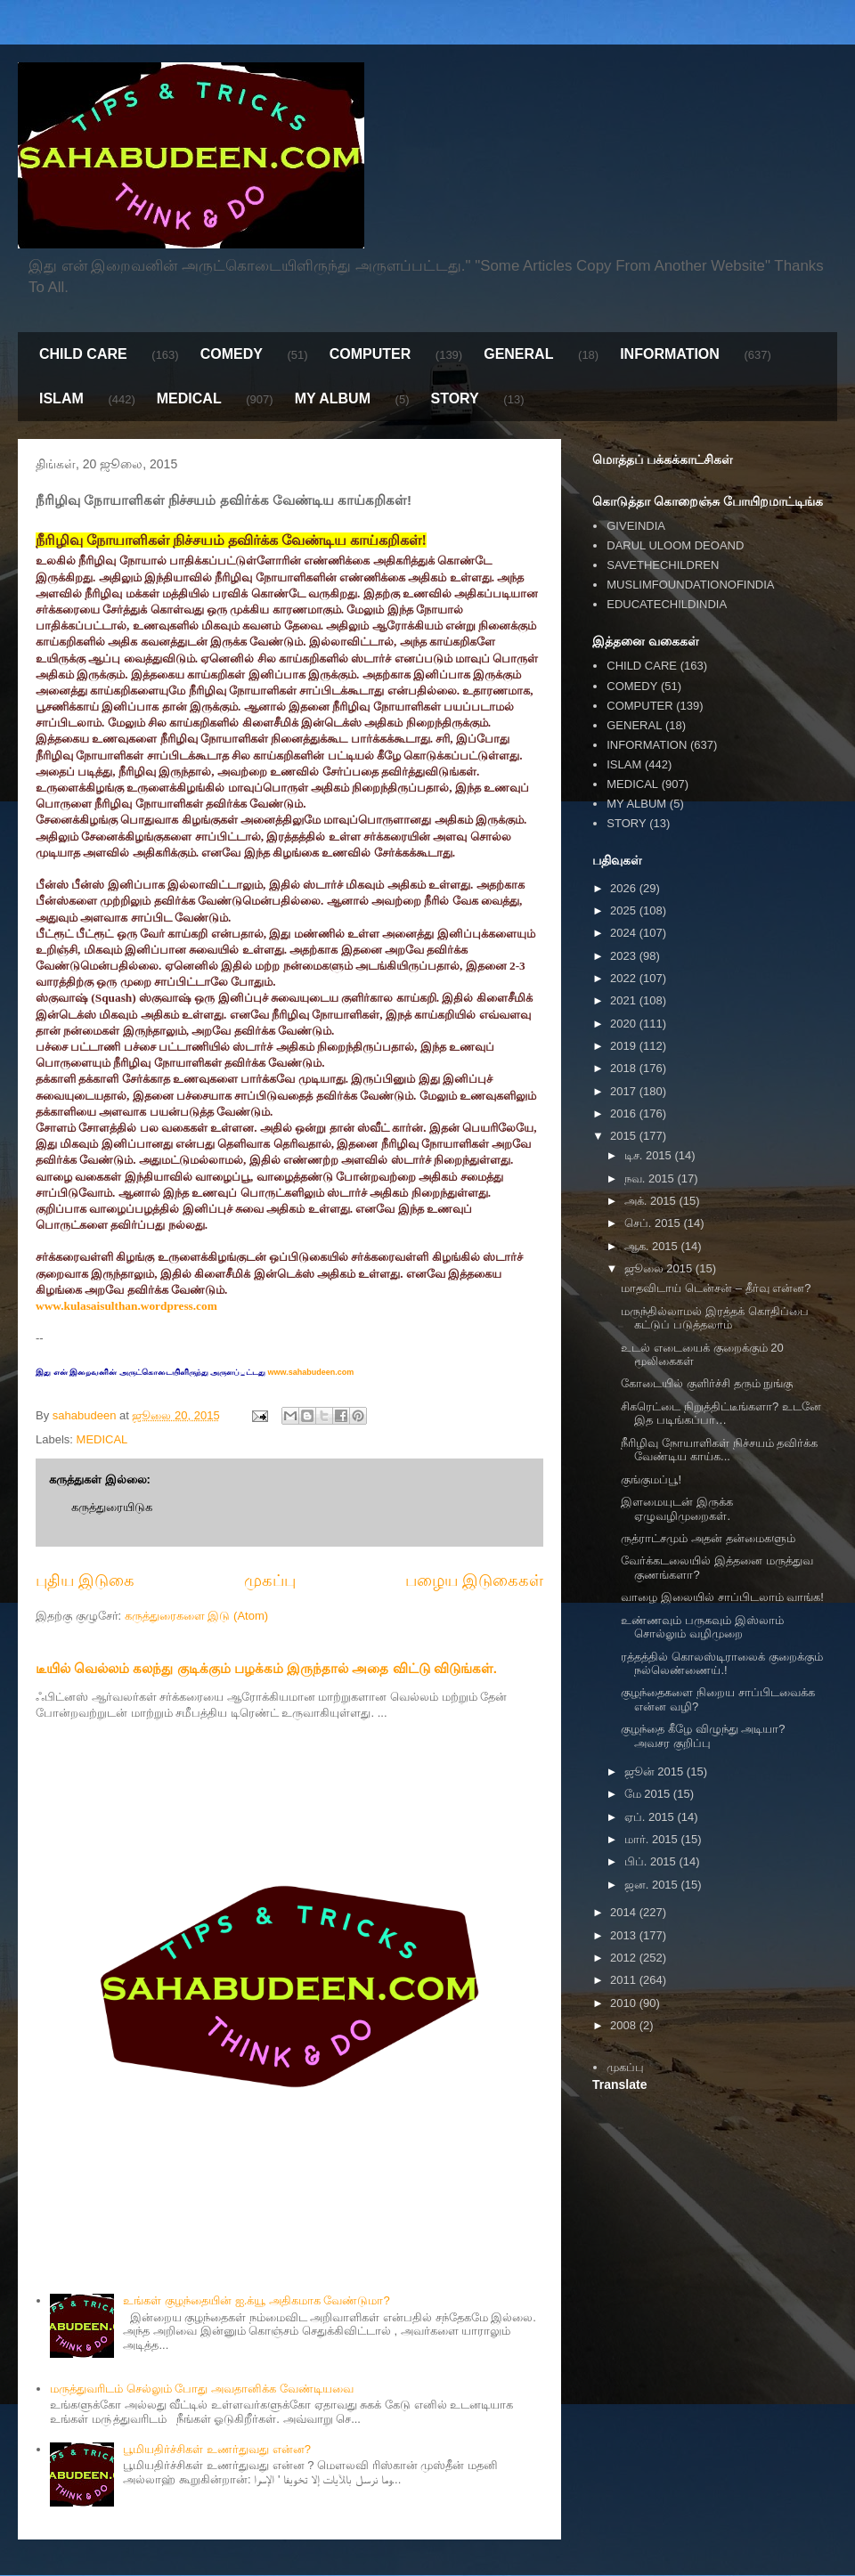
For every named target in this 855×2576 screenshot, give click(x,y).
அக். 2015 (652, 1200)
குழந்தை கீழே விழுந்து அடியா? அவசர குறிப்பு (703, 1736)
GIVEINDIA (636, 525)
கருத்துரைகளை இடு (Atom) (196, 1615)
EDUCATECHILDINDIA (667, 604)
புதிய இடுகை (85, 1580)
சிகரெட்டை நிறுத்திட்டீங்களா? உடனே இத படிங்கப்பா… (720, 1413)
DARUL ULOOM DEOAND (675, 545)
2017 (624, 1091)
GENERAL (518, 354)
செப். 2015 (654, 1223)
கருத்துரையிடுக (111, 1507)
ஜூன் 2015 (655, 1771)
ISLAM (61, 398)
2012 (624, 1957)
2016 (624, 1113)
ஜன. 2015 (652, 1884)
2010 (624, 2003)
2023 (624, 956)
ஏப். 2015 (651, 1817)
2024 (624, 932)
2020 (624, 1023)
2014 (624, 1912)
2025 (624, 910)
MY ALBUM (332, 398)
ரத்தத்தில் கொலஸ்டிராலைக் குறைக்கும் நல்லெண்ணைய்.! (721, 1664)
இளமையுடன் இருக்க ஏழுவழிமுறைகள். (677, 1509)
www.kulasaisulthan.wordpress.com (126, 1305)
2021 (624, 1000)
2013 (624, 1935)
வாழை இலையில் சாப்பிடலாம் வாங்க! (722, 1597)
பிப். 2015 (652, 1861)
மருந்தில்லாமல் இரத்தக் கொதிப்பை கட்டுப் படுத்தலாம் (714, 1318)
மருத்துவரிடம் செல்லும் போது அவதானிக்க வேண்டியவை (201, 2388)
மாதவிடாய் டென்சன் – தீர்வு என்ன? (715, 1288)
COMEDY (231, 354)
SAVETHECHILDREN (663, 565)
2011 (624, 1980)
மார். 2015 (652, 1839)
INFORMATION (670, 354)
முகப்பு (270, 1580)
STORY (454, 398)
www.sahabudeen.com (309, 1372)
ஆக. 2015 (652, 1246)
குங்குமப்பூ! (651, 1479)
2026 (624, 888)
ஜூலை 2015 (660, 1268)
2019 (624, 1045)
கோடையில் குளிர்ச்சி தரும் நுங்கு (707, 1383)
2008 (624, 2025)
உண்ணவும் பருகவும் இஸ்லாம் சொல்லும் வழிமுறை (702, 1627)
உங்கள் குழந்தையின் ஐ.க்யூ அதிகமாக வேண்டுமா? (256, 2300)
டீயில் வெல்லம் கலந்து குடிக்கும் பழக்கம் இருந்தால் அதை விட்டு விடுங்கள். (266, 1668)
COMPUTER (370, 354)
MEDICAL (189, 398)
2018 (624, 1068)
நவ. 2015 (651, 1178)
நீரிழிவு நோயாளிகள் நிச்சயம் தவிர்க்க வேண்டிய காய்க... (719, 1450)
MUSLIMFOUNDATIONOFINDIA (690, 584)
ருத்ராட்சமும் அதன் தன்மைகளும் (707, 1538)
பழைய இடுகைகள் (474, 1580)
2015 (624, 1135)
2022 (624, 978)
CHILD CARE (83, 354)
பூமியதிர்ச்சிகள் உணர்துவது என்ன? (216, 2449)
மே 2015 (648, 1793)
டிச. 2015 (649, 1155)
